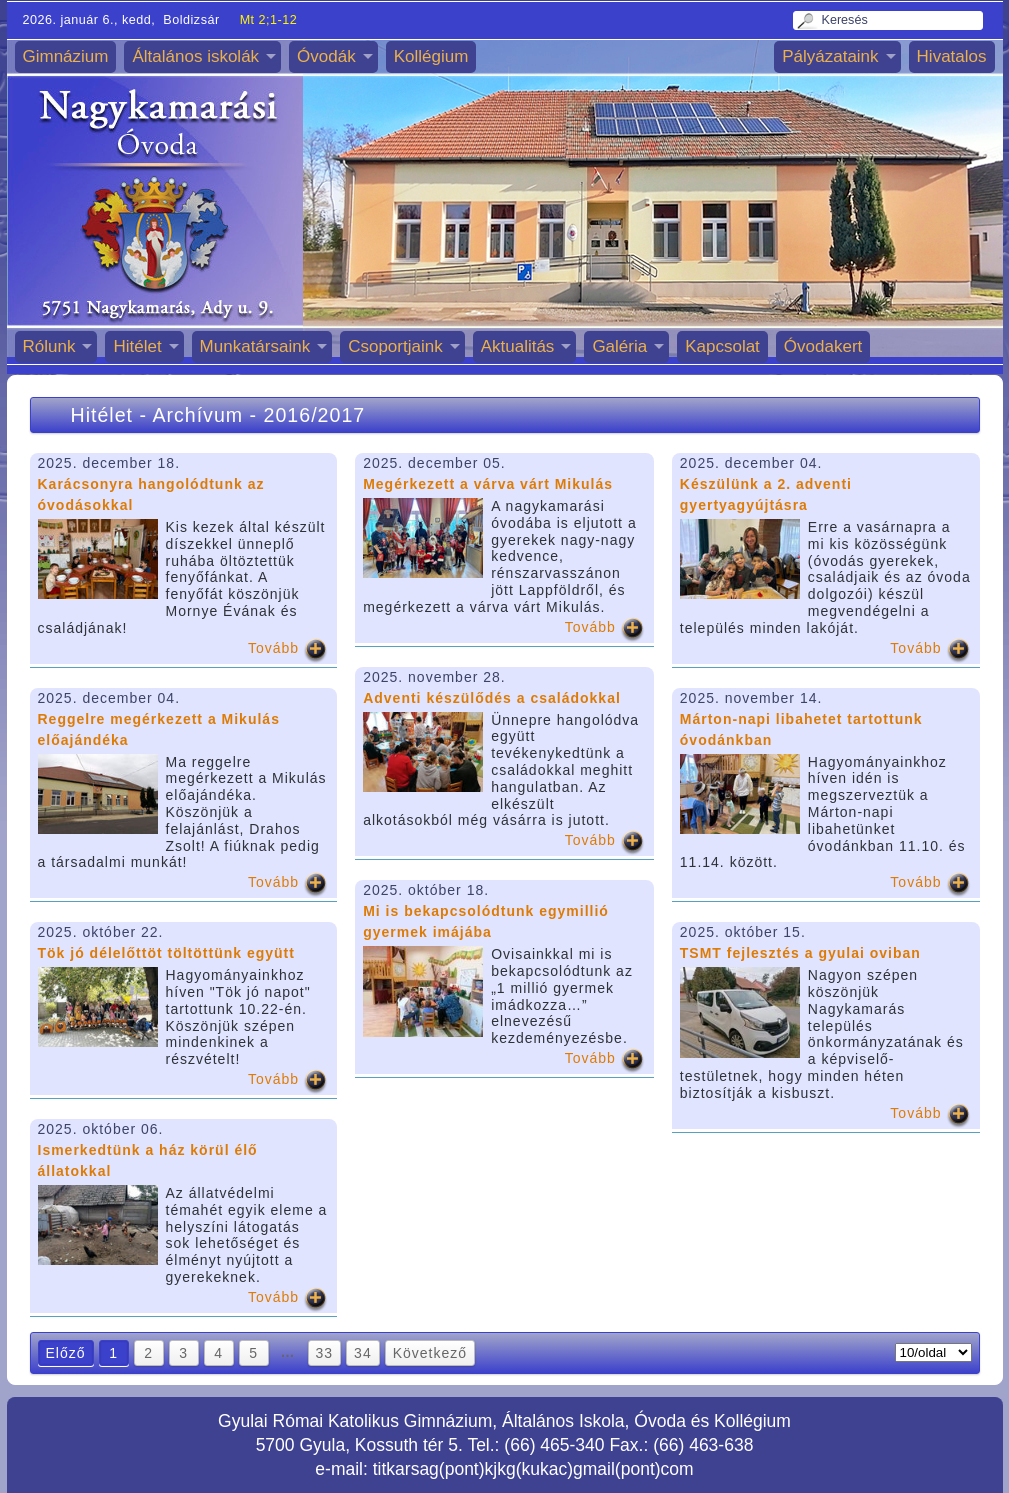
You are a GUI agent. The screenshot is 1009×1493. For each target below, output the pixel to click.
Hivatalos (952, 56)
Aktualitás (518, 346)
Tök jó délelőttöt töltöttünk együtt (166, 953)
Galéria (619, 346)
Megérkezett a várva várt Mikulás (488, 484)
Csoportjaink (395, 346)
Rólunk (49, 346)
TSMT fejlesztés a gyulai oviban (800, 953)
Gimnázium (66, 56)
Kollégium (431, 56)
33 (325, 1353)
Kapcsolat (722, 346)
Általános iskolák (195, 56)
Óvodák (326, 56)
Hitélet (137, 346)
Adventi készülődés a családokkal (492, 698)
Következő (430, 1353)
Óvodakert (823, 346)
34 (363, 1353)
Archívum (197, 415)
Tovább (273, 648)
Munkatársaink (255, 346)
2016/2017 (315, 415)
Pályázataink (830, 56)
